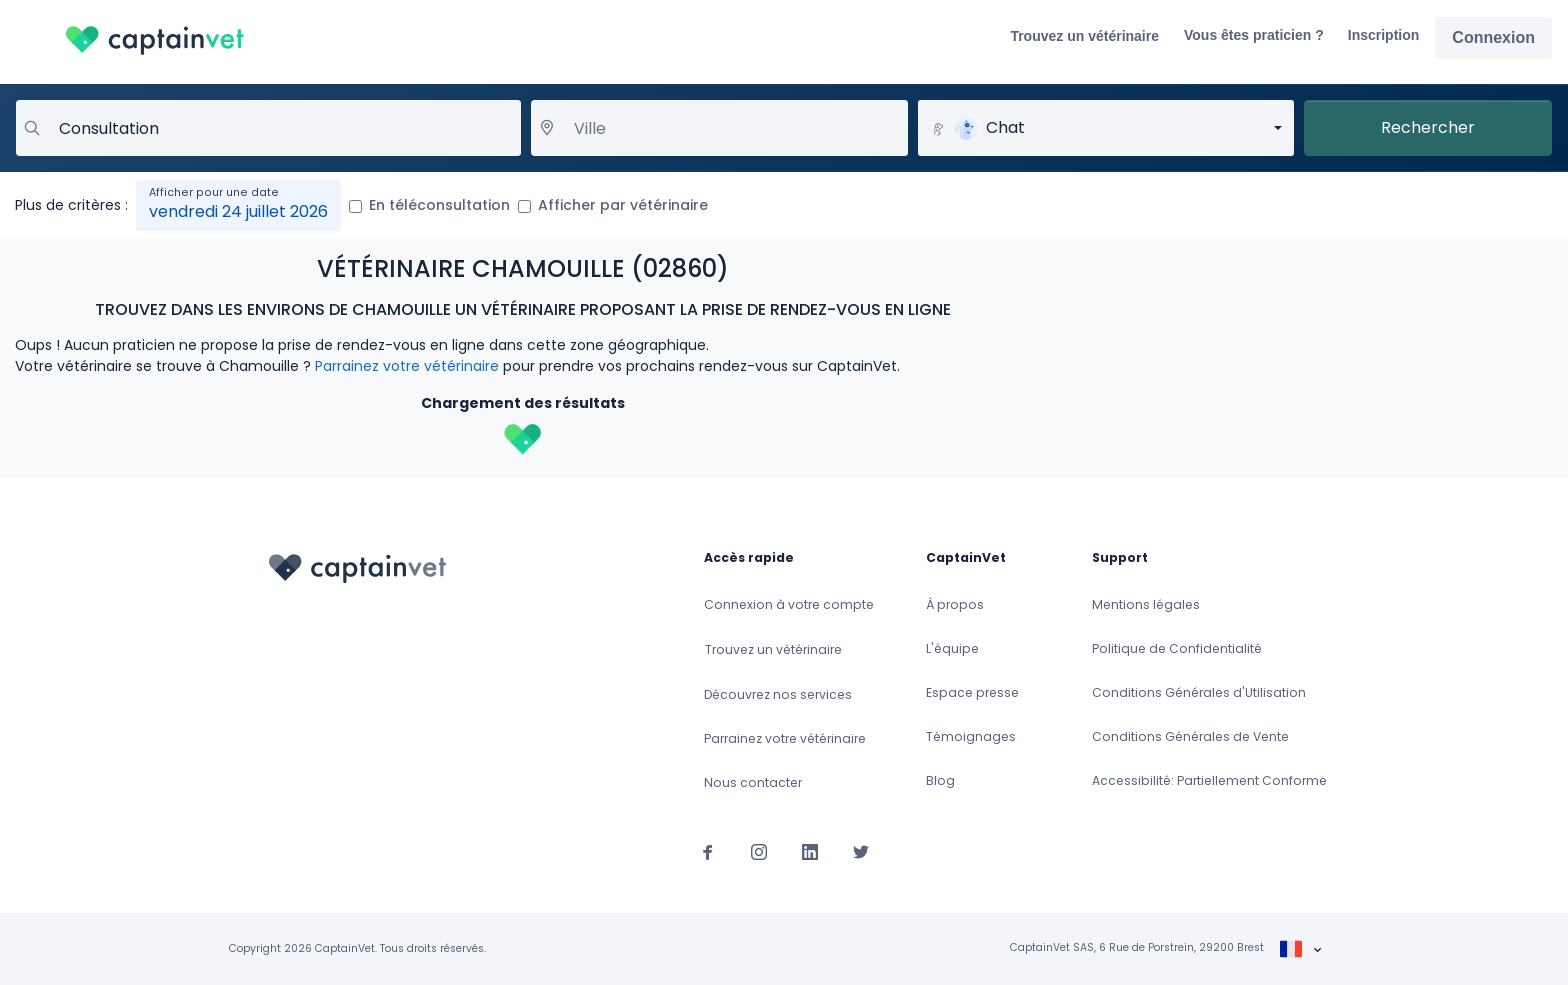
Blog (940, 780)
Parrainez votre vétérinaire (407, 366)
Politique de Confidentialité (1177, 648)
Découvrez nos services (778, 694)
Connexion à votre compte (789, 604)
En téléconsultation (439, 205)
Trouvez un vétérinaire (1084, 36)
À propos (955, 604)
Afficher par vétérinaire (623, 205)
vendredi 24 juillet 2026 (238, 211)
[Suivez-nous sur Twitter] (861, 851)
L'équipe (952, 648)
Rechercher (1428, 127)
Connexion (1493, 37)
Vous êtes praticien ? (1254, 35)
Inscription (1384, 35)
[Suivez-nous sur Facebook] (708, 851)
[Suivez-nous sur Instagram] (759, 851)
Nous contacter (753, 782)
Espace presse (972, 692)
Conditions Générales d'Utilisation (1199, 692)
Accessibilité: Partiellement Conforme (1209, 780)
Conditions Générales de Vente (1190, 736)
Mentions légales (1146, 604)
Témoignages (971, 736)
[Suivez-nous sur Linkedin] (810, 851)
